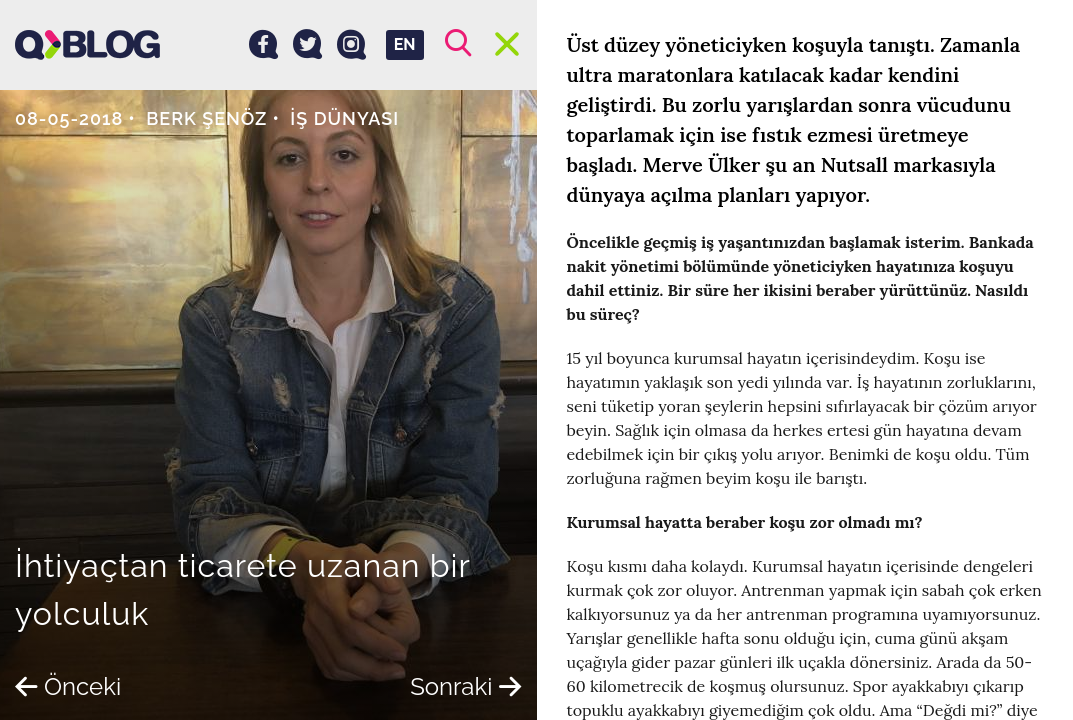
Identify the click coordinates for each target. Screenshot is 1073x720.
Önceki (68, 686)
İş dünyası (344, 118)
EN (405, 44)
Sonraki (465, 686)
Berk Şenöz (206, 118)
